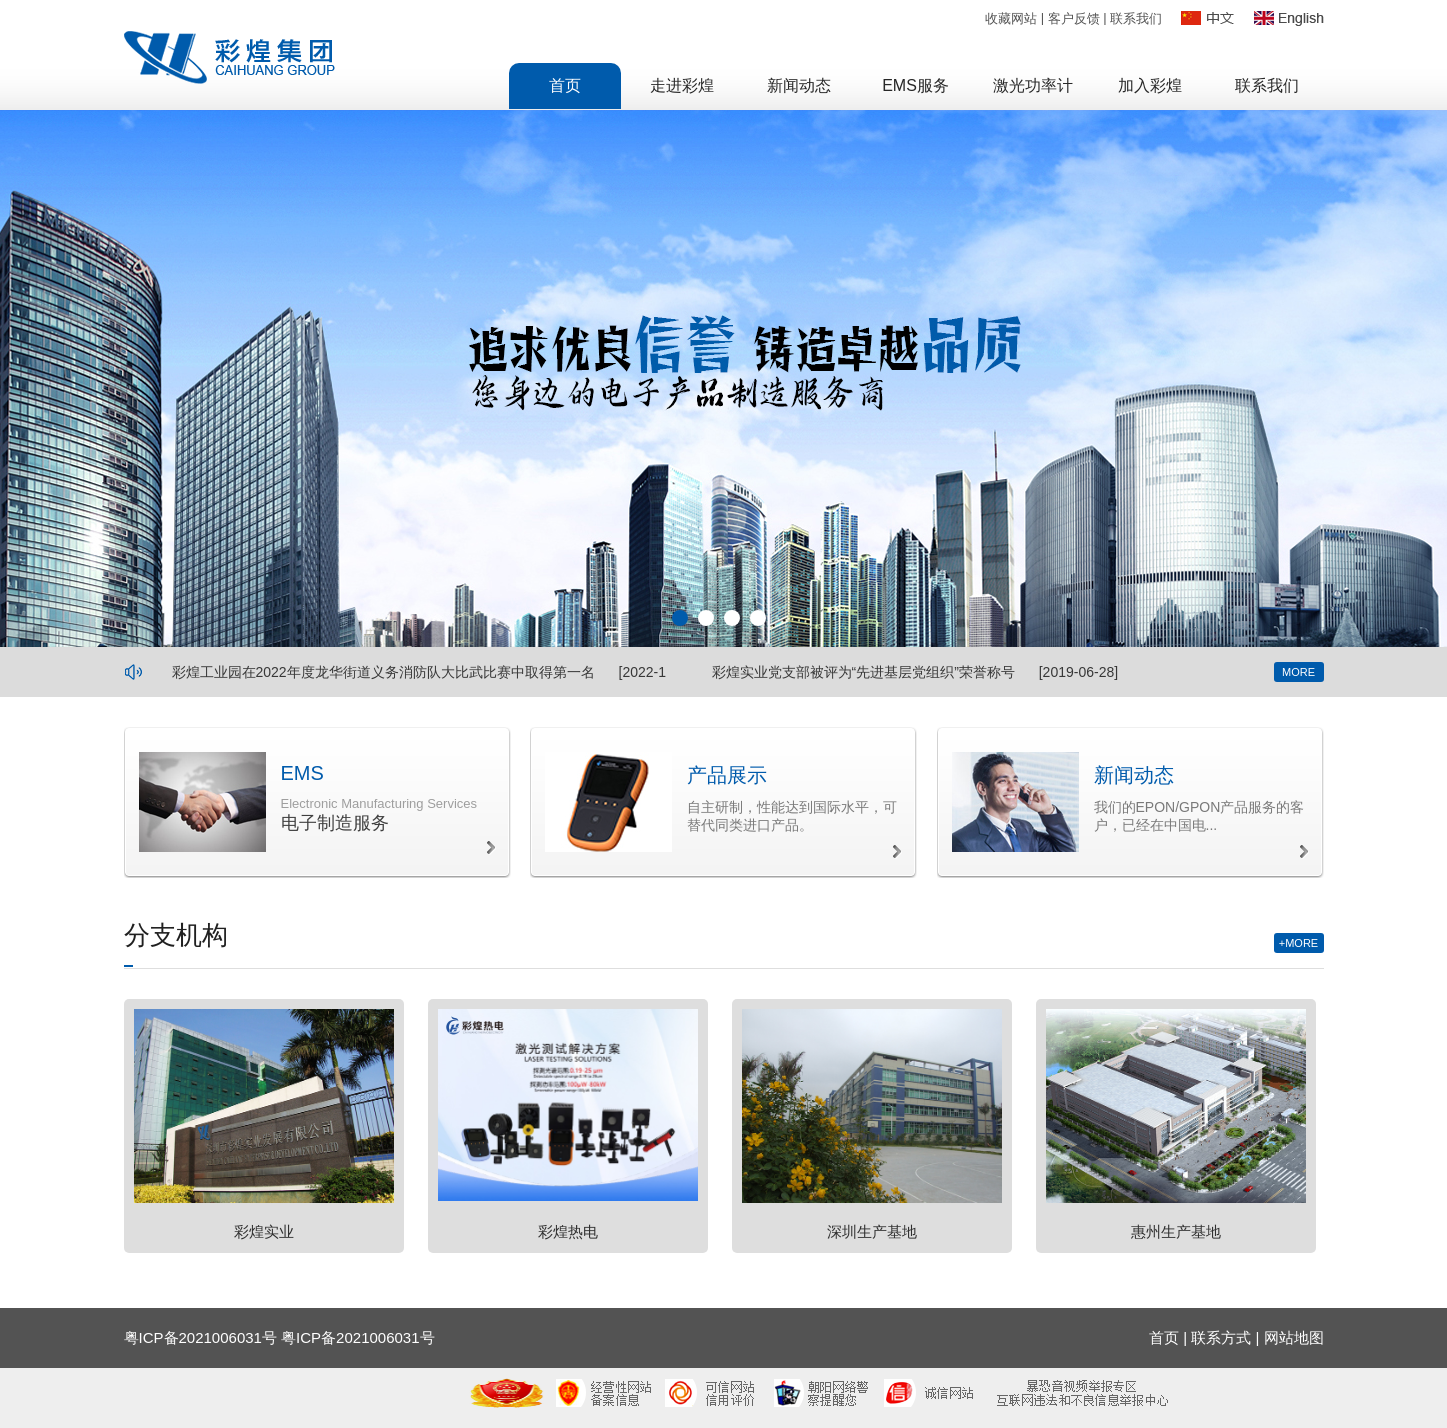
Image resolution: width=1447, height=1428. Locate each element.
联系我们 (1136, 18)
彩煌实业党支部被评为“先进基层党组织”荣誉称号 (863, 672)
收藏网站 (1011, 18)
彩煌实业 (264, 1231)
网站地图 (1294, 1337)
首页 (1164, 1337)
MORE (1298, 672)
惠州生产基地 (1176, 1231)
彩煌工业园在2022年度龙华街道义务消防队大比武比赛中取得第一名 (383, 672)
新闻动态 (1134, 775)
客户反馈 (1074, 18)
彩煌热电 (568, 1231)
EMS (302, 773)
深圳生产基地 (872, 1231)
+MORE (1298, 943)
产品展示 (727, 775)
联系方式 (1221, 1337)
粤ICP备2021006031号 (357, 1337)
